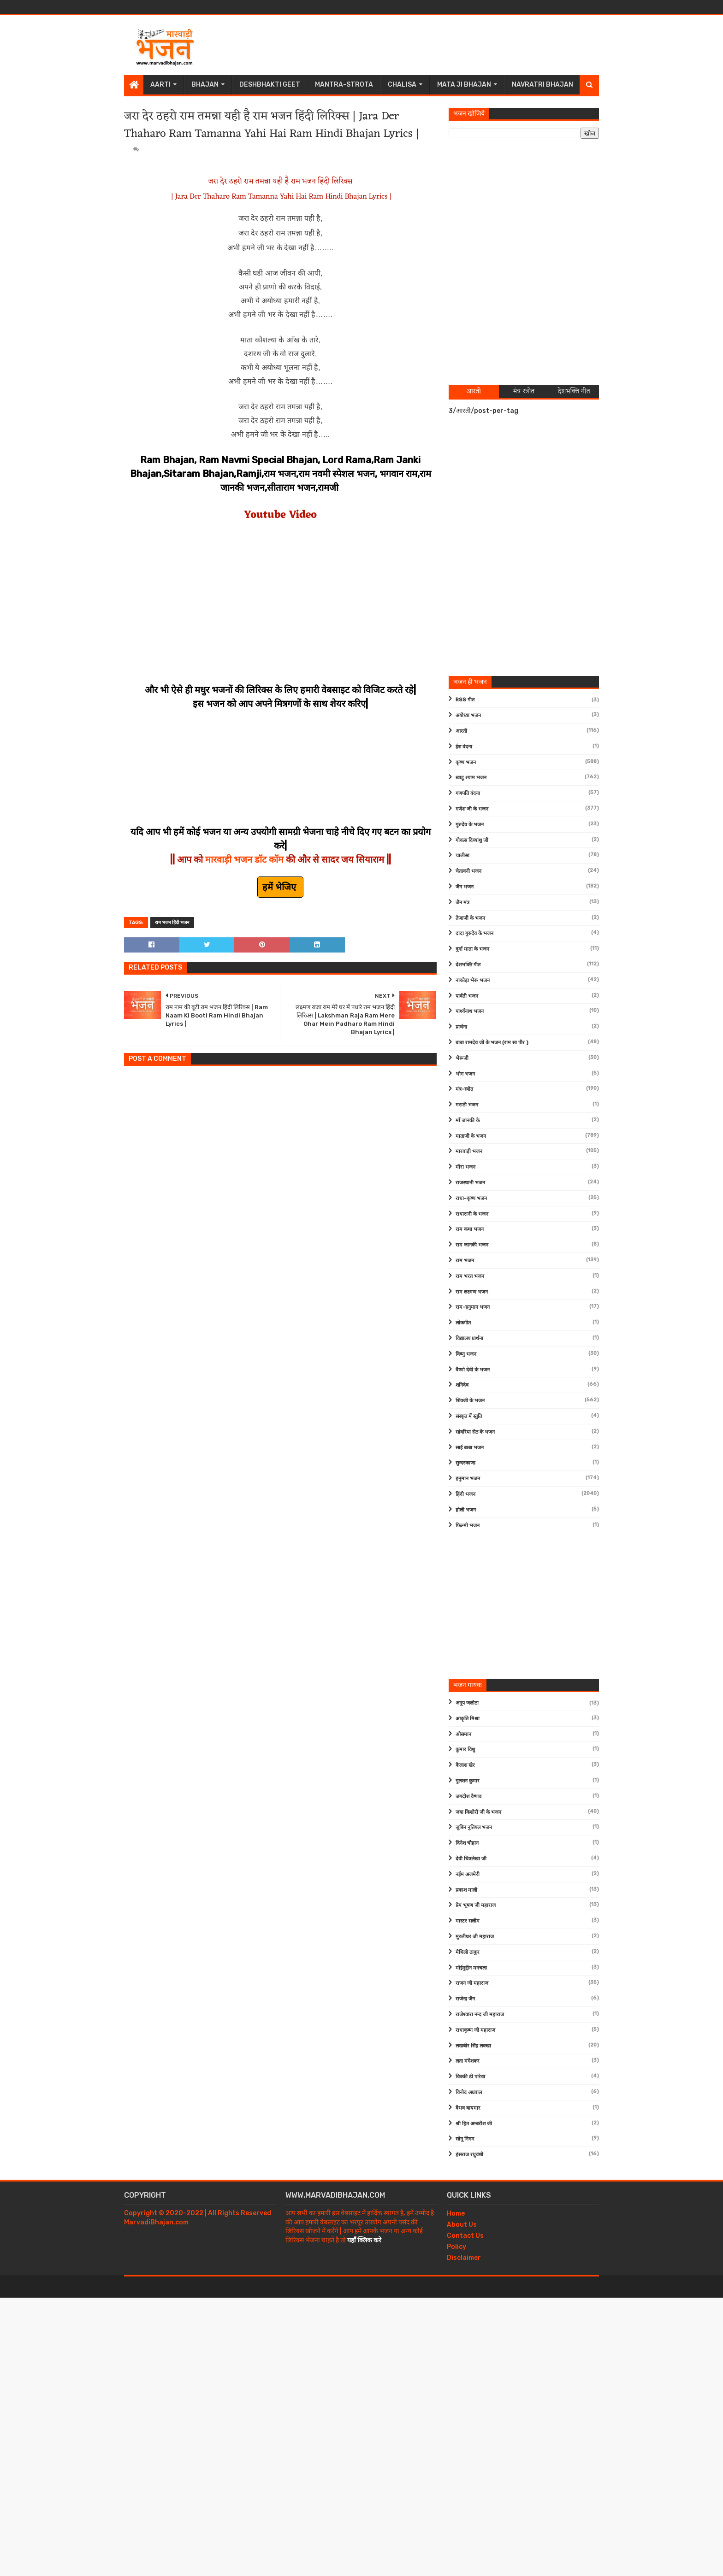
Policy (456, 2247)
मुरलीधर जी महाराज (475, 1937)
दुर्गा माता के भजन (472, 949)
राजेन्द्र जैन (465, 1999)
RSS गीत (465, 700)
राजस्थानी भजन (470, 1183)
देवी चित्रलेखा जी (471, 1859)
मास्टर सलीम (468, 1921)
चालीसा (462, 856)
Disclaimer (464, 2258)
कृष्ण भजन (466, 762)
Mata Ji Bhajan (464, 84)
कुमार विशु (465, 1750)
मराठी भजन (467, 1105)
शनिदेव (462, 1385)
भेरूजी (462, 1058)
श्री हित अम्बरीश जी (474, 2124)
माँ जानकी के (468, 1120)
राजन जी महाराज (472, 1983)
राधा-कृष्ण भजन (471, 1198)
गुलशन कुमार (468, 1781)
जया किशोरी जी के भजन (478, 1812)
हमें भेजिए (280, 887)
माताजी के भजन (471, 1136)
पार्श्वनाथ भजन (470, 1011)
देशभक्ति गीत (468, 965)
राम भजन (465, 1261)
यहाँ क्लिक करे (364, 2240)
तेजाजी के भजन (470, 918)
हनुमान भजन (468, 1479)
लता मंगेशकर (468, 2061)
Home (456, 2213)
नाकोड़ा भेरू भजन (473, 980)
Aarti (160, 84)
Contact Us (465, 2236)
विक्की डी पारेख (470, 2077)
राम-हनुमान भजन (473, 1307)
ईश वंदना (464, 747)
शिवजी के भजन (470, 1401)
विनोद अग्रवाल (469, 2092)
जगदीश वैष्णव (468, 1797)
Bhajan (205, 84)
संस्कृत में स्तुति (469, 1416)
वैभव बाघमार (468, 2108)
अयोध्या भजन (468, 715)
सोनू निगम (465, 2139)
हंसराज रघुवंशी (469, 2155)
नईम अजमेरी (468, 1874)
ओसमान (463, 1734)
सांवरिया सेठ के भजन (475, 1432)
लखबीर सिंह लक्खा (473, 2046)
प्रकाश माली (466, 1890)
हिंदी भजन (465, 1494)
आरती (461, 731)
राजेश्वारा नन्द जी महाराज (480, 2014)
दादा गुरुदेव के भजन (474, 933)
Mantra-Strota (344, 84)
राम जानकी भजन (472, 1245)
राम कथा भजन (470, 1229)
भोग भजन (465, 1074)
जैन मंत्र (462, 903)
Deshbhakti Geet (269, 84)
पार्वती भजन (467, 996)
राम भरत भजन (470, 1276)
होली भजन (466, 1510)
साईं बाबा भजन (470, 1448)
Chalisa (402, 84)
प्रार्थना (461, 1027)
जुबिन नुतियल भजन (474, 1827)
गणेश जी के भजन (472, 809)
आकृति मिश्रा (468, 1719)
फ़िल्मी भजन (468, 1526)
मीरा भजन (465, 1167)
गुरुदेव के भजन (470, 825)
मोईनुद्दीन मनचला (471, 1968)
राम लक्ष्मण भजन (472, 1292)
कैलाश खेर (465, 1765)
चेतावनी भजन (468, 871)
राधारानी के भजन (472, 1214)
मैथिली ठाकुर (468, 1952)
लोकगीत (463, 1323)
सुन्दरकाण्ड (465, 1463)
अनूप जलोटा (467, 1703)
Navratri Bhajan (542, 84)
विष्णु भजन (466, 1354)
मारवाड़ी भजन (469, 1151)
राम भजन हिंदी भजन (172, 922)
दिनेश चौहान (467, 1843)
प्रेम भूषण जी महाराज (476, 1905)
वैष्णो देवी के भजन (473, 1370)
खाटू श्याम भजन (471, 778)
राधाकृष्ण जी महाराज (475, 2030)
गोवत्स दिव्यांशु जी (472, 840)
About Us (462, 2225)
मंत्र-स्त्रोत (464, 1089)
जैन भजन (465, 887)
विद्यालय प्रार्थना (469, 1338)
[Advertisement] (431, 45)
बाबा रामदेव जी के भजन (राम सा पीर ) (492, 1043)
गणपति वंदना (468, 793)
